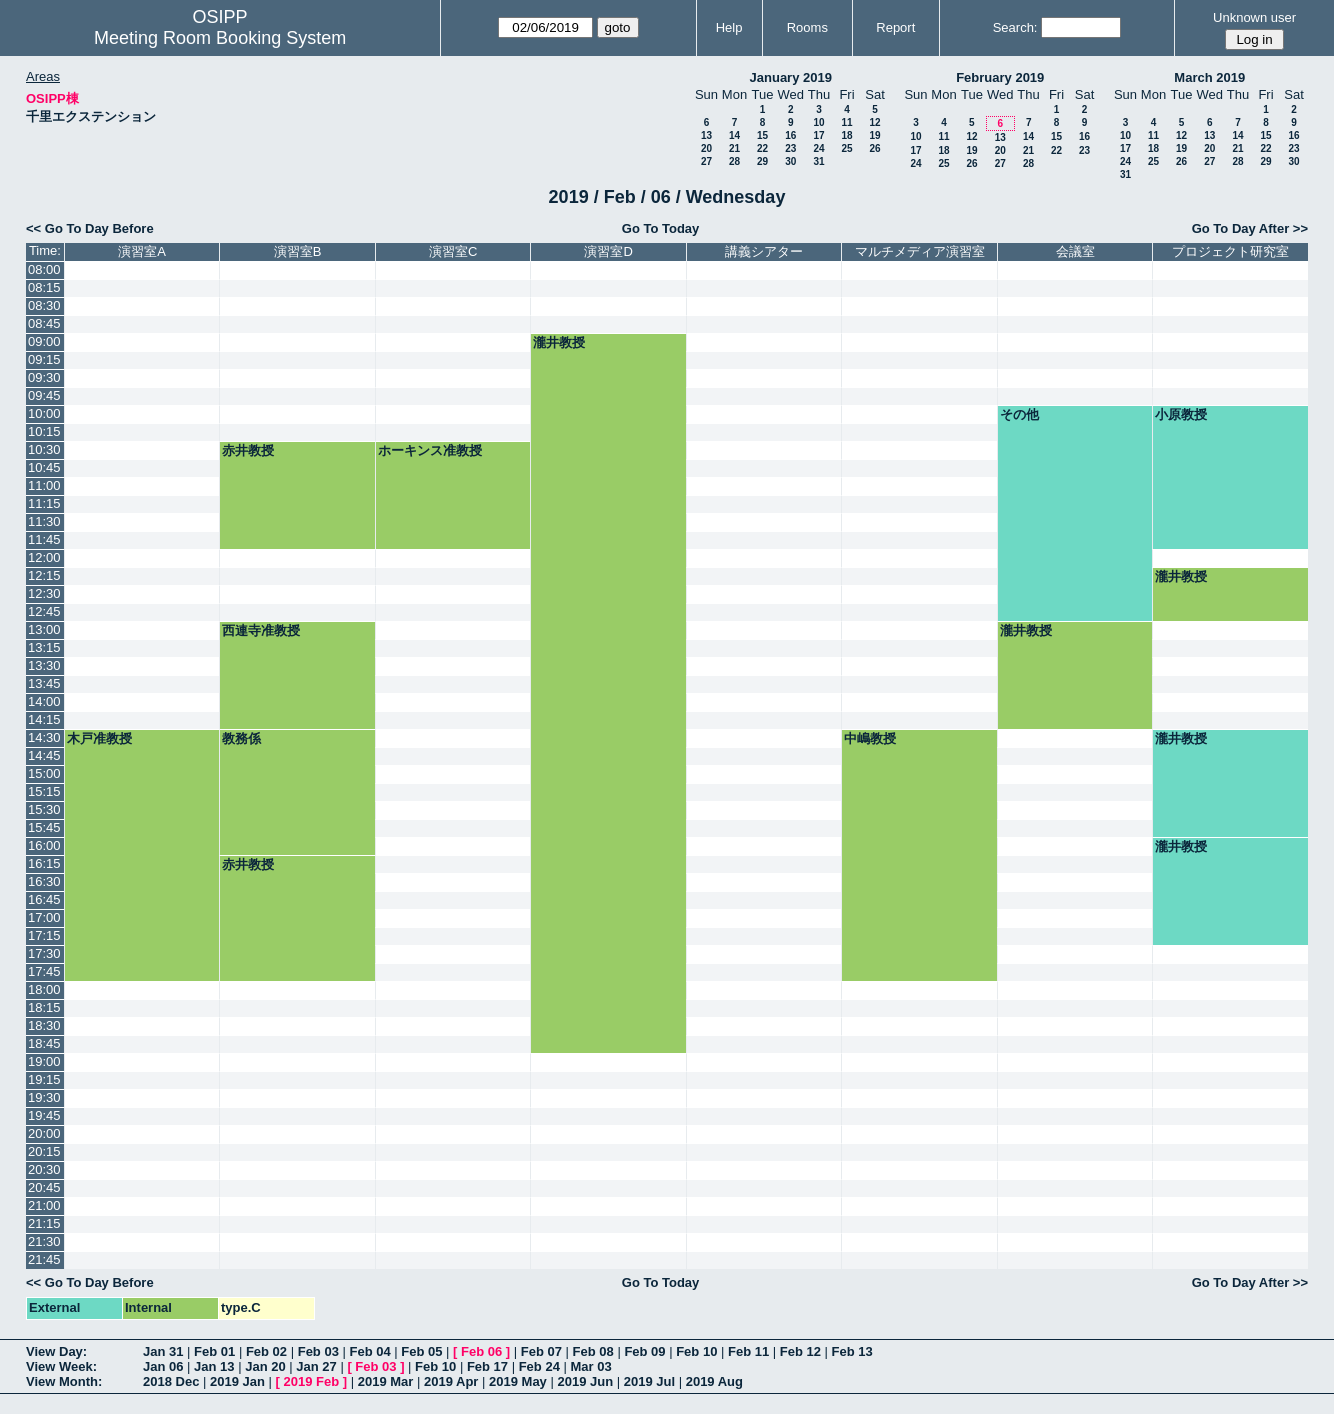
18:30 (44, 1025)
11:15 (44, 503)
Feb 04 (369, 1351)
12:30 (44, 593)
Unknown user (1254, 17)
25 (846, 148)
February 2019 (1000, 77)
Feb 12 (800, 1351)
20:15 (44, 1151)
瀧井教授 (559, 342)
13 (706, 135)
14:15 (44, 719)
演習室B (298, 251)
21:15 (44, 1223)
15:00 (44, 773)
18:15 (44, 1007)
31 (818, 161)
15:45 (44, 827)
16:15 (44, 863)
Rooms (807, 27)
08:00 (44, 269)
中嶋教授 (870, 738)
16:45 (44, 899)
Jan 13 (214, 1366)
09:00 (44, 341)
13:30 (44, 665)
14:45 (44, 755)
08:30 (44, 305)
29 (762, 161)
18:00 (44, 989)
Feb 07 (541, 1351)
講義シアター (764, 251)
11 (846, 122)
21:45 (44, 1259)
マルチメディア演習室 (920, 251)
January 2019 (791, 77)
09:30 (44, 377)
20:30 (44, 1169)
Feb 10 (696, 1351)
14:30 (44, 737)
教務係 (241, 738)
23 (790, 148)
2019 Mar (386, 1381)
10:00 (44, 413)
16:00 (44, 845)
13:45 (44, 683)
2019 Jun (585, 1381)
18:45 (44, 1043)
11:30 (44, 521)
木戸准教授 (99, 738)
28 (734, 161)
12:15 (44, 575)
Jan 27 (316, 1366)
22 (762, 148)
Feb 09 (644, 1351)
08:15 (44, 287)
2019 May (518, 1381)
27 (706, 161)
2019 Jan (237, 1381)
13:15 (44, 647)
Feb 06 (481, 1351)
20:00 (44, 1133)
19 (874, 135)
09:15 (44, 359)
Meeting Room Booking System (220, 38)
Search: (1015, 27)
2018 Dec (171, 1381)
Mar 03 (590, 1366)
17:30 (44, 953)
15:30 (44, 809)
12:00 (44, 557)
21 (734, 148)
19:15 (44, 1079)
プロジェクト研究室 (1230, 251)
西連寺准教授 (261, 630)
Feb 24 (539, 1366)
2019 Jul (649, 1381)
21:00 (44, 1205)
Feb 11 (748, 1351)
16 (790, 135)
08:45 (44, 323)
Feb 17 (487, 1366)
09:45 (44, 395)
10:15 (44, 431)
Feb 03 (318, 1351)
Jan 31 (163, 1351)
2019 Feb (312, 1381)
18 (846, 135)
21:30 (44, 1241)
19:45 (44, 1115)
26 (874, 148)
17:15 (44, 935)
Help (729, 27)
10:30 (44, 449)
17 (818, 135)
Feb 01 (214, 1351)
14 (734, 135)
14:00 (44, 701)
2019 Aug (714, 1381)
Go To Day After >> (1250, 228)
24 (818, 148)
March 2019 (1209, 77)
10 (818, 122)
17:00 (44, 917)
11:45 (44, 539)
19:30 (44, 1097)
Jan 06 (163, 1366)
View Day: (56, 1351)
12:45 (44, 611)
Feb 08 (593, 1351)
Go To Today (661, 228)
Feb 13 (852, 1351)
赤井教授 (248, 450)
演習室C (453, 251)
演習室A (142, 251)
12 (874, 122)
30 (790, 161)
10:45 (44, 467)
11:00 (44, 485)
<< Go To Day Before (90, 228)
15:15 (44, 791)
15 (762, 135)
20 (706, 148)
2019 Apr (451, 1381)
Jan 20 (265, 1366)
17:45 (44, 971)
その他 (1019, 414)
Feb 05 (421, 1351)
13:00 (44, 629)
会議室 (1075, 251)
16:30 (44, 881)
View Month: (64, 1381)
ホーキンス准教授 (430, 450)
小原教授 (1181, 414)
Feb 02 (266, 1351)
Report (895, 27)
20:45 (44, 1187)
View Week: (61, 1366)
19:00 (44, 1061)
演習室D (608, 251)
